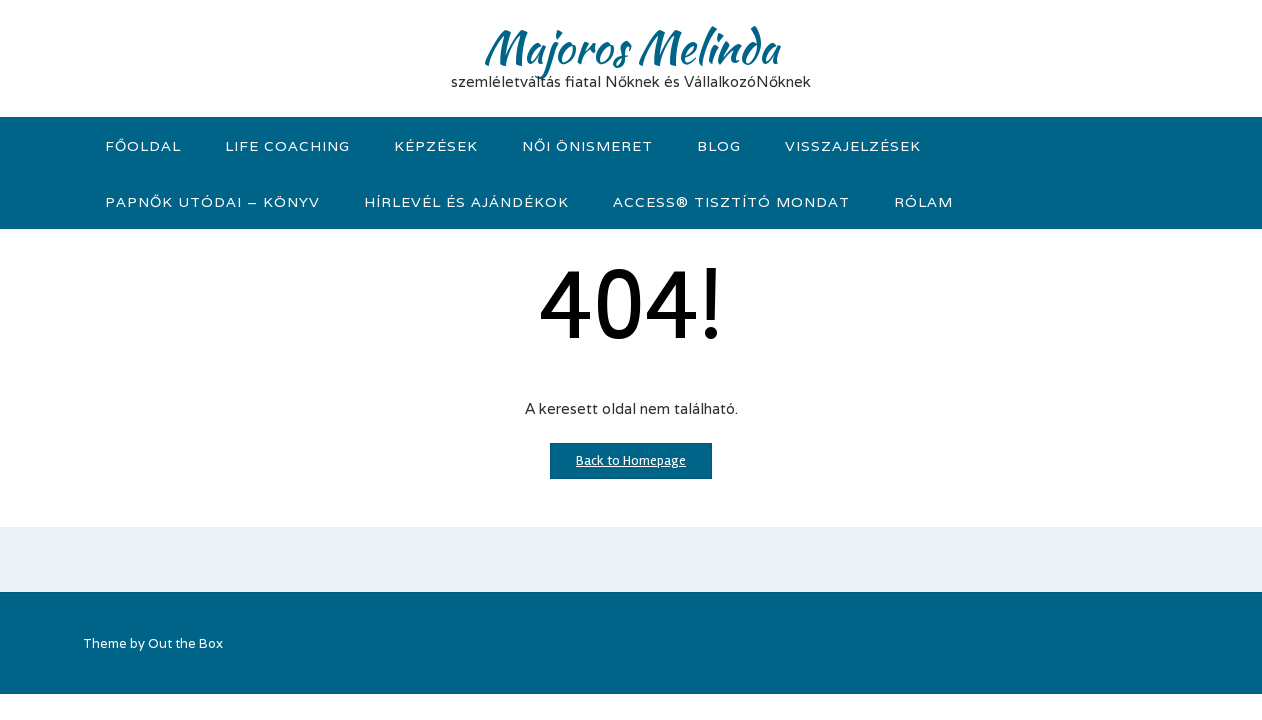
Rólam (923, 202)
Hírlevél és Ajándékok (466, 202)
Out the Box (185, 643)
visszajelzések (853, 146)
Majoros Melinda (631, 47)
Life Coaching (287, 146)
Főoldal (143, 146)
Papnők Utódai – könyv (212, 202)
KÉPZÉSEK (436, 146)
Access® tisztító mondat (731, 202)
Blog (719, 146)
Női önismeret (587, 146)
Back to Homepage (631, 460)
